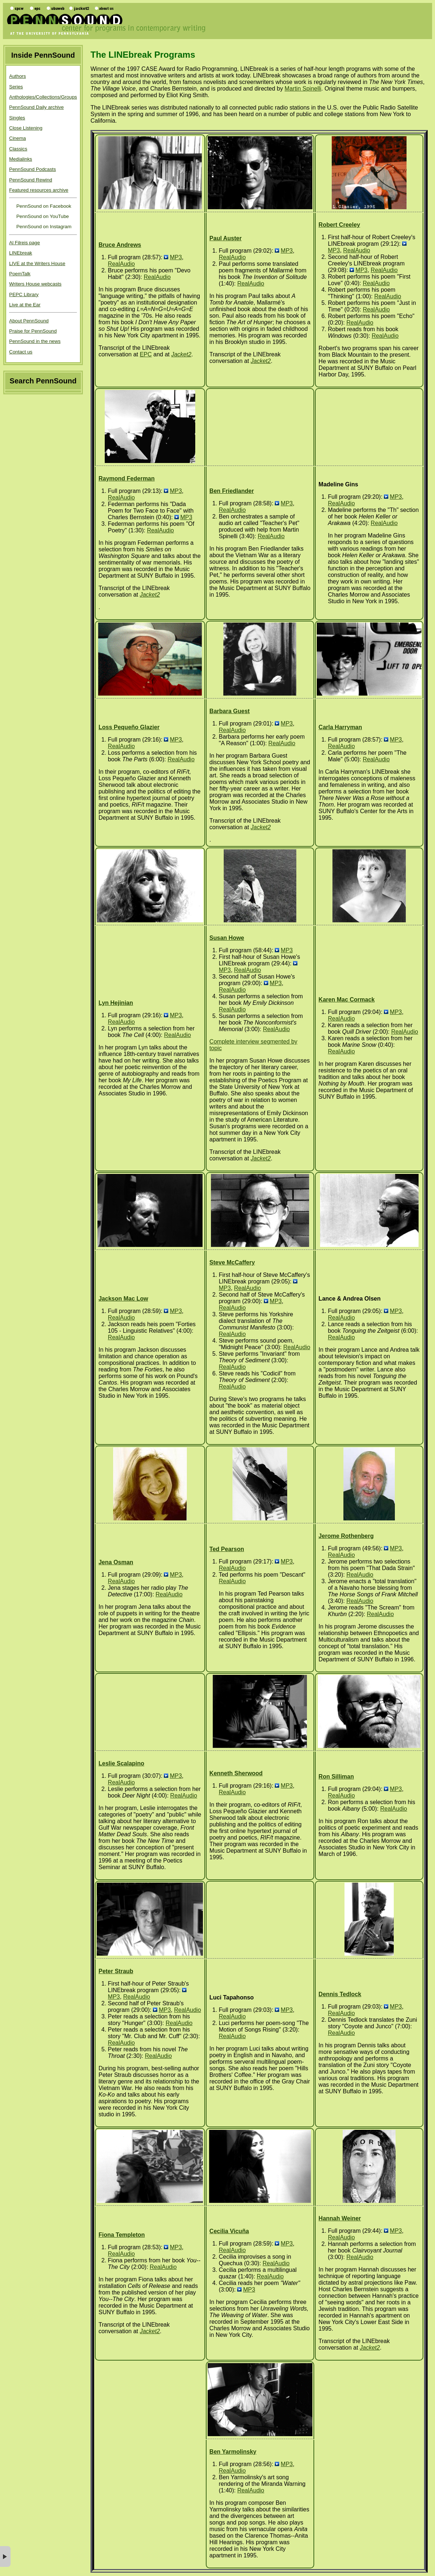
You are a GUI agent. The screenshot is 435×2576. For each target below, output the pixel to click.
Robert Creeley (339, 225)
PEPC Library (24, 294)
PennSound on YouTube (42, 216)
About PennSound (29, 321)
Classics (18, 149)
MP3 (176, 257)
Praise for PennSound (33, 331)
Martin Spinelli (303, 88)
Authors (17, 76)
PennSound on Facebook (43, 206)
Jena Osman (116, 1562)
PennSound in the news (35, 341)
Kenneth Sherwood (236, 1773)
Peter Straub (116, 1971)
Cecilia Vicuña (229, 2231)
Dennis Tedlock (340, 1994)
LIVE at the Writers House (37, 263)
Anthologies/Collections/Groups (43, 97)
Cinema (17, 138)
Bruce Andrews (120, 245)
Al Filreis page (24, 242)
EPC (146, 354)
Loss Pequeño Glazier (129, 727)
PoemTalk (20, 273)
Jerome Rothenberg (346, 1536)
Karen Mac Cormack (347, 999)
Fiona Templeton (122, 2235)
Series (16, 86)
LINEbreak (20, 253)
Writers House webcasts (35, 284)
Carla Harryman (340, 727)
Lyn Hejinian (116, 1003)
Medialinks (20, 159)
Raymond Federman (127, 478)
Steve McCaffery (232, 1262)
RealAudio (121, 264)
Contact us (20, 352)
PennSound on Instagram (43, 226)
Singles (17, 117)
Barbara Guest (229, 711)
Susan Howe (226, 938)
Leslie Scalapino (121, 1763)
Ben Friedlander (231, 491)
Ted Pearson (226, 1549)
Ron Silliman (336, 1776)
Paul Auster (225, 238)
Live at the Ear (25, 304)
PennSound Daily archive (36, 107)
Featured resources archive (38, 190)
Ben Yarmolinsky (233, 2452)
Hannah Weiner (340, 2218)
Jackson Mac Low (123, 1298)
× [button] (5, 2556)
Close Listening (25, 128)
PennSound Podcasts (32, 169)
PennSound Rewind (30, 180)
